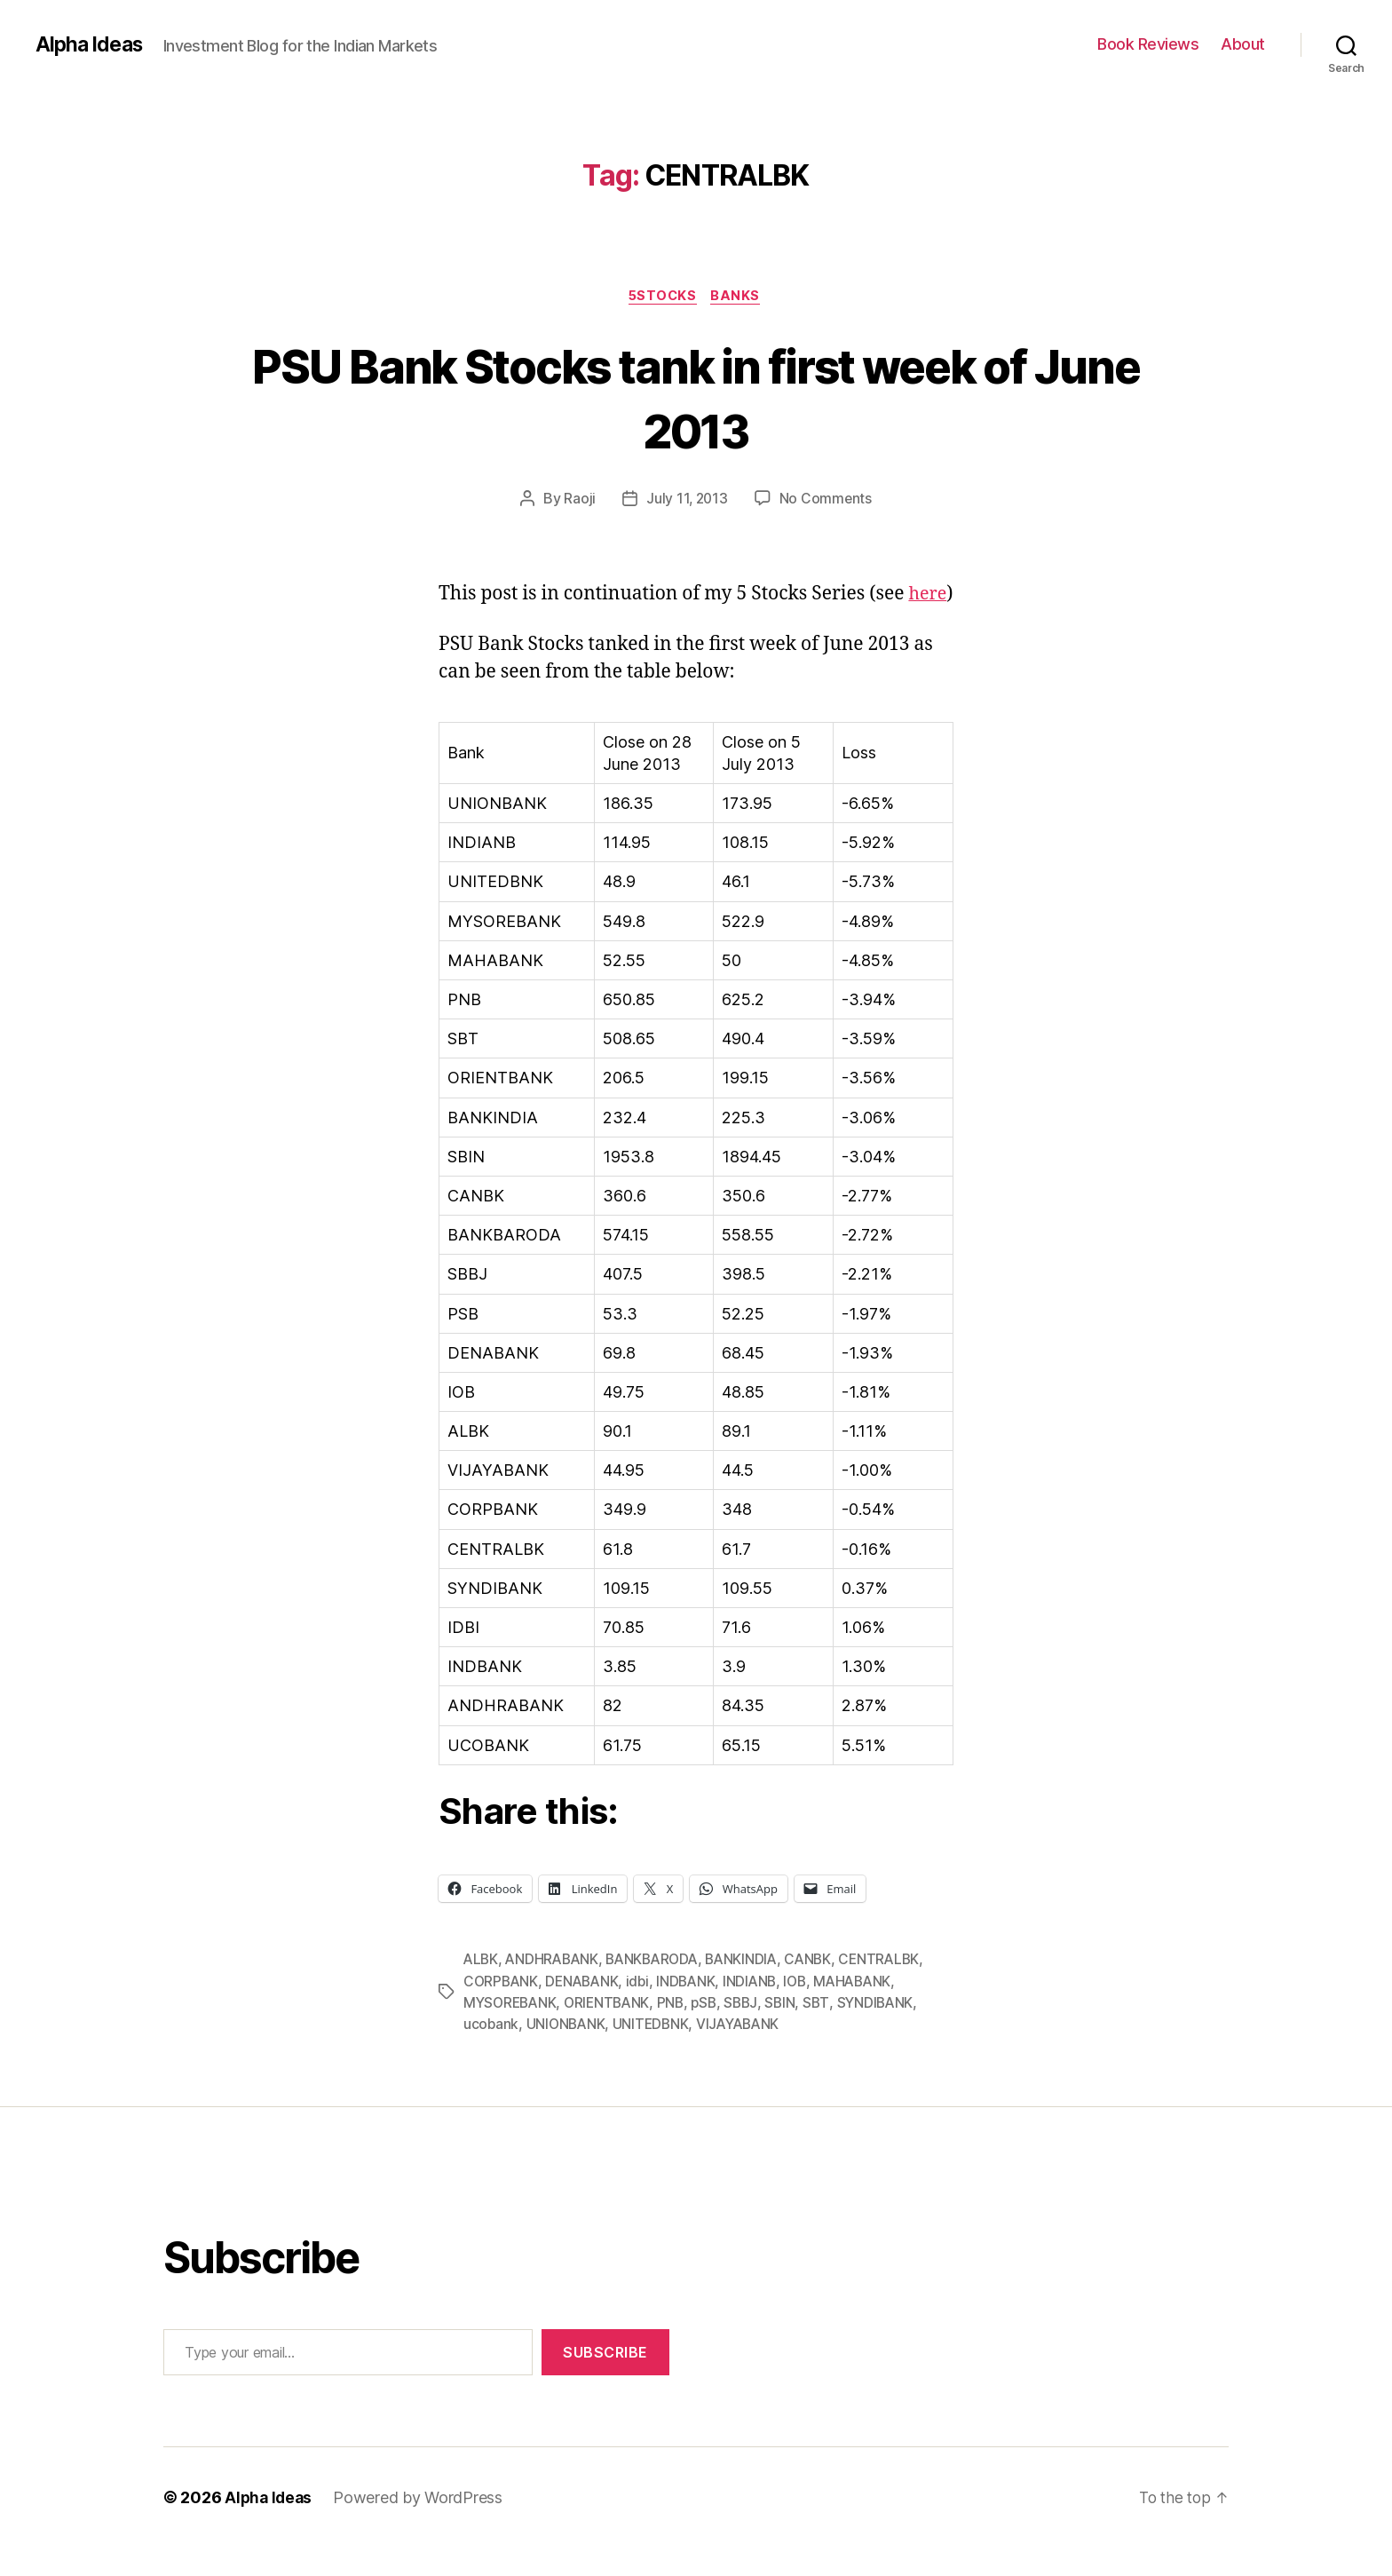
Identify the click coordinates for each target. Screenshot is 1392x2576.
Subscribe (605, 2381)
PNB (678, 2032)
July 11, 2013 (687, 501)
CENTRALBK (895, 1989)
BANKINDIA (753, 1989)
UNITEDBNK (655, 2053)
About (1243, 44)
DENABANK (586, 2010)
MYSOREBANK (511, 2032)
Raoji (579, 501)
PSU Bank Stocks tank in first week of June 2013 (696, 397)
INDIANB (759, 2010)
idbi (644, 2010)
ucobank (491, 2053)
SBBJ (751, 2032)
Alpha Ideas (91, 44)
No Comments (827, 501)
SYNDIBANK (888, 2032)
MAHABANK (866, 2010)
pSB (713, 2032)
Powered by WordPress (421, 2526)
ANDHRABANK (555, 1989)
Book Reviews (1147, 44)
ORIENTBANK (612, 2032)
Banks (740, 297)
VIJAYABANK (744, 2053)
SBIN (791, 2032)
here (459, 623)
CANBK (821, 1989)
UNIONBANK (568, 2053)
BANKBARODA (659, 1989)
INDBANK (693, 2010)
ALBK (481, 1989)
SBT (828, 2032)
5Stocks (663, 297)
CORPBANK (502, 2010)
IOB (806, 2010)
